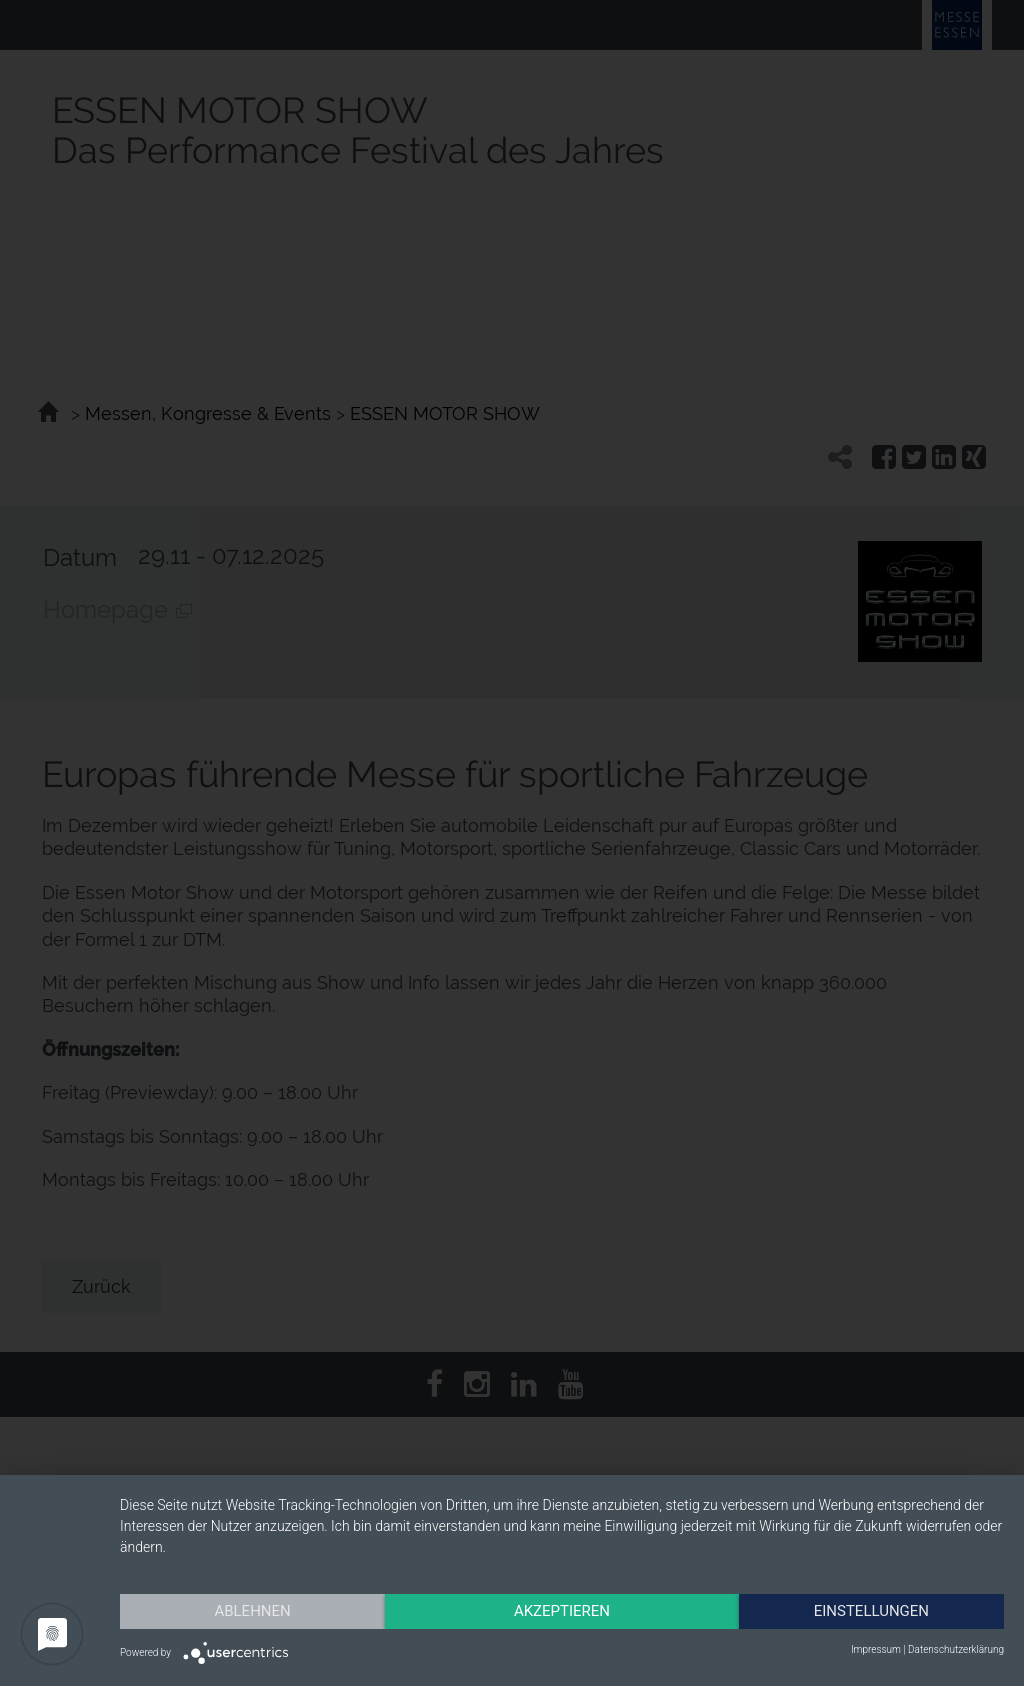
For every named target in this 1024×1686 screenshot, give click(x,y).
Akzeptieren (562, 1611)
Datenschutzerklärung (956, 1649)
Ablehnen (252, 1611)
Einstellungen (871, 1611)
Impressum (876, 1649)
